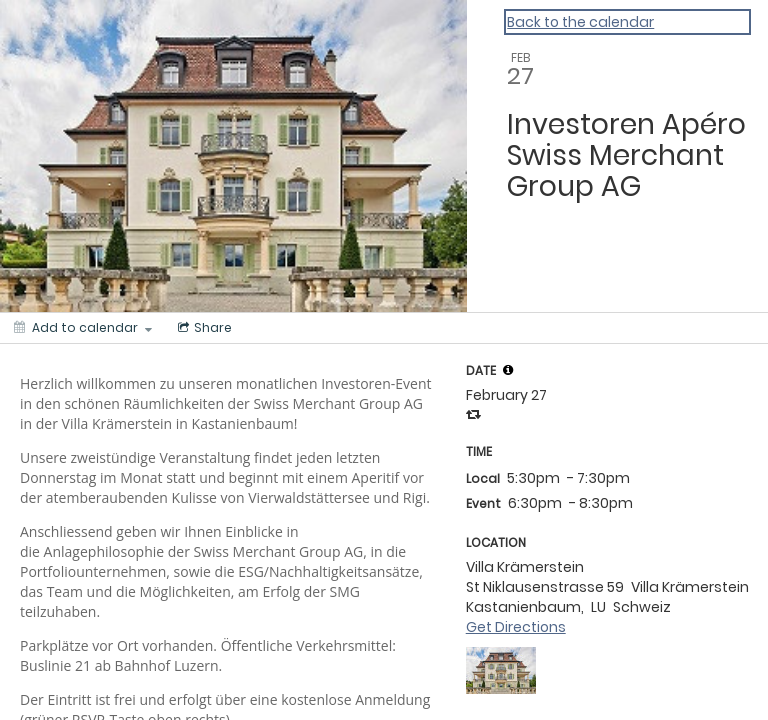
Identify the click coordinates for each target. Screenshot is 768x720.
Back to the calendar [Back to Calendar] (580, 22)
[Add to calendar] (83, 328)
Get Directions (516, 627)
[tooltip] (508, 370)
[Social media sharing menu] (203, 328)
